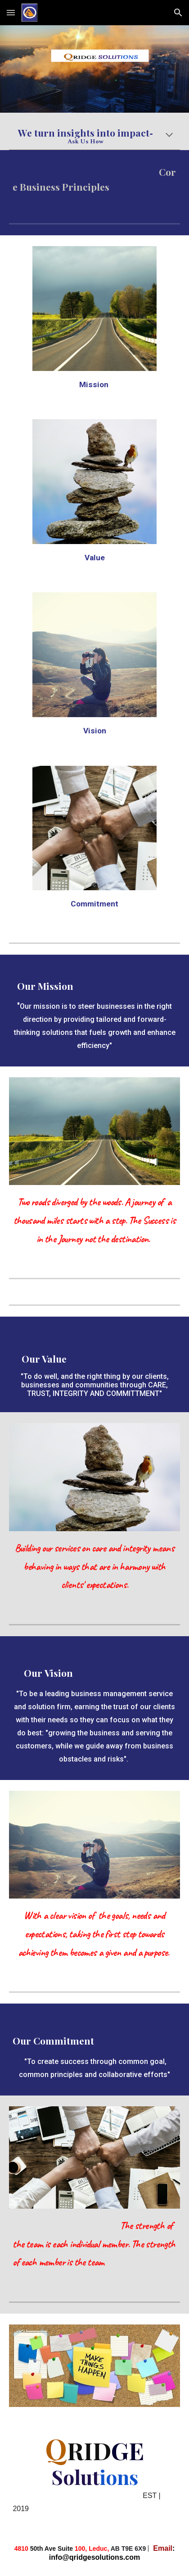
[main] (94, 137)
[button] (11, 12)
